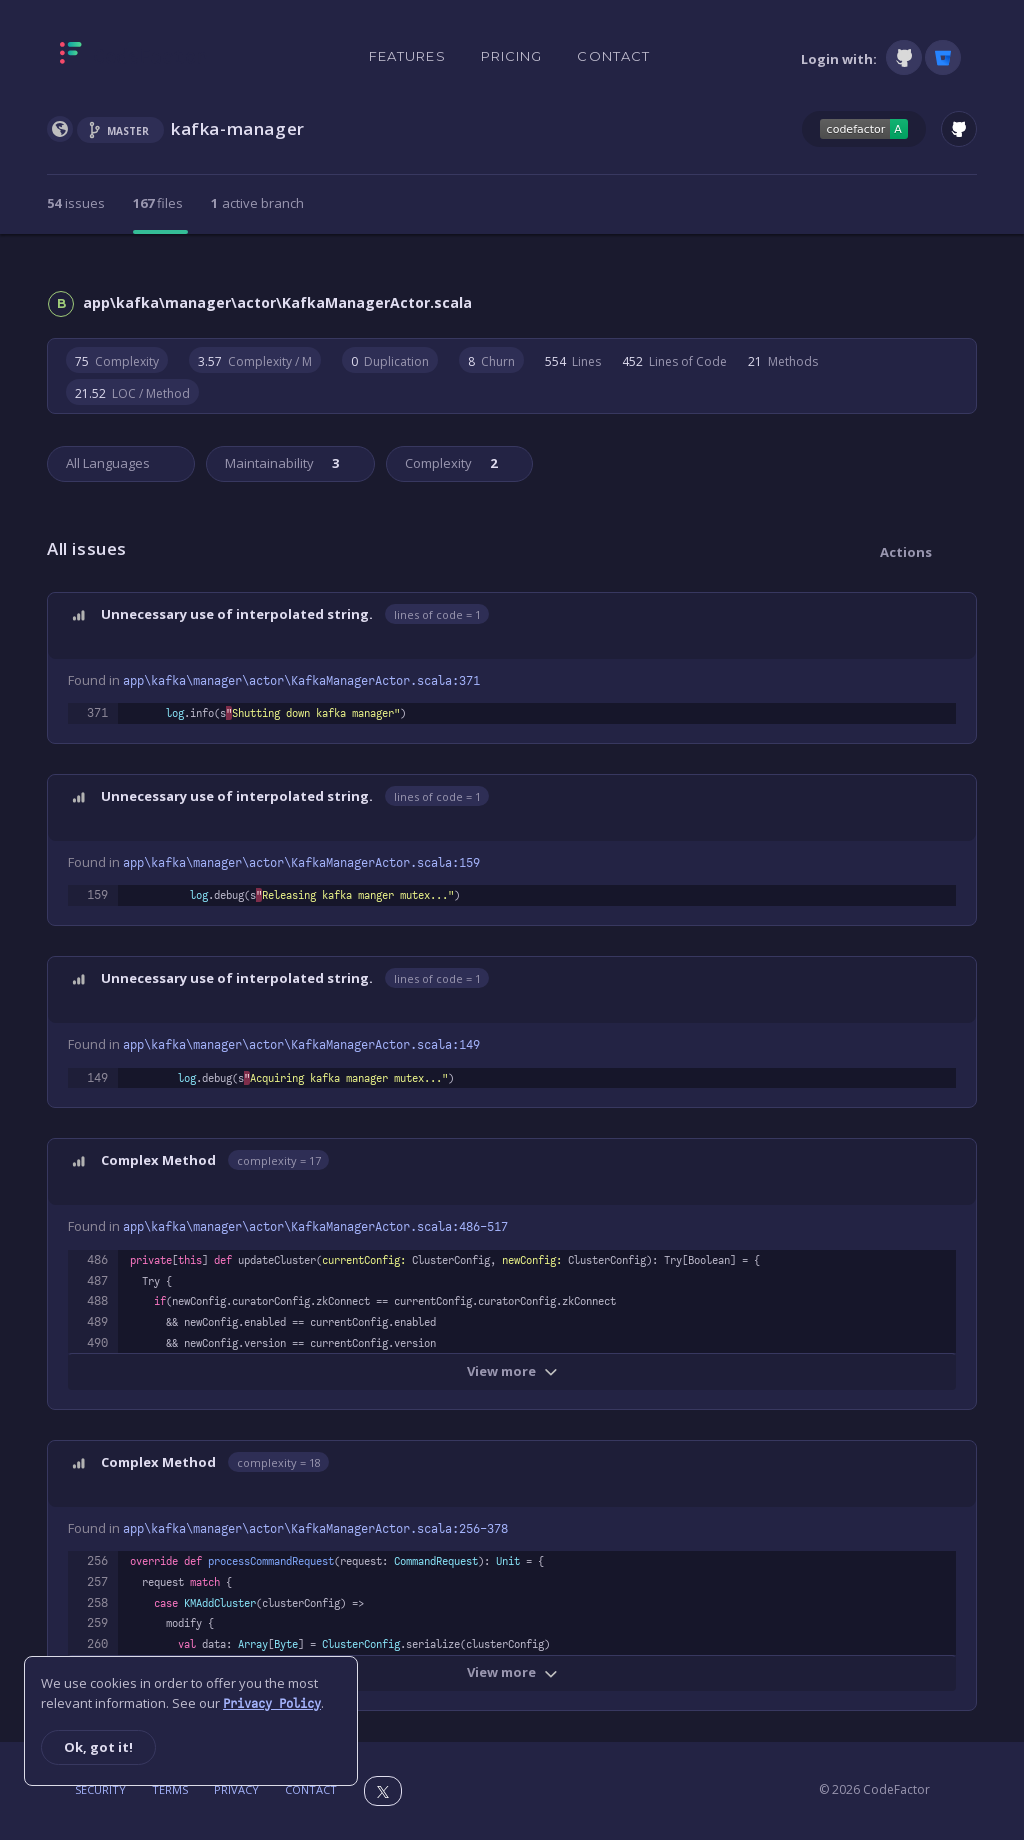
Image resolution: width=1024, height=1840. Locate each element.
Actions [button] (906, 552)
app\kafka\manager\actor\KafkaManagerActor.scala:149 (301, 1045)
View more (512, 1371)
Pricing (512, 56)
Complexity (449, 463)
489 (97, 1322)
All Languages (108, 463)
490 (97, 1343)
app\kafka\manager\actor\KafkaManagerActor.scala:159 (301, 863)
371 (97, 713)
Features (407, 56)
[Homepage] (133, 57)
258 (97, 1603)
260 (97, 1644)
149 (97, 1078)
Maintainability (280, 463)
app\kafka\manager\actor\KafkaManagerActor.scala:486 (315, 1227)
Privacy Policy (272, 1704)
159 (97, 895)
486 (97, 1260)
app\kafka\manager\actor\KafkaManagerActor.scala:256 (315, 1529)
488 (97, 1301)
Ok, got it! (98, 1747)
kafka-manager (238, 128)
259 (97, 1623)
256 (97, 1561)
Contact (613, 56)
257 (97, 1582)
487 (97, 1281)
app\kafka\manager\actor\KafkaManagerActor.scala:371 (301, 681)
